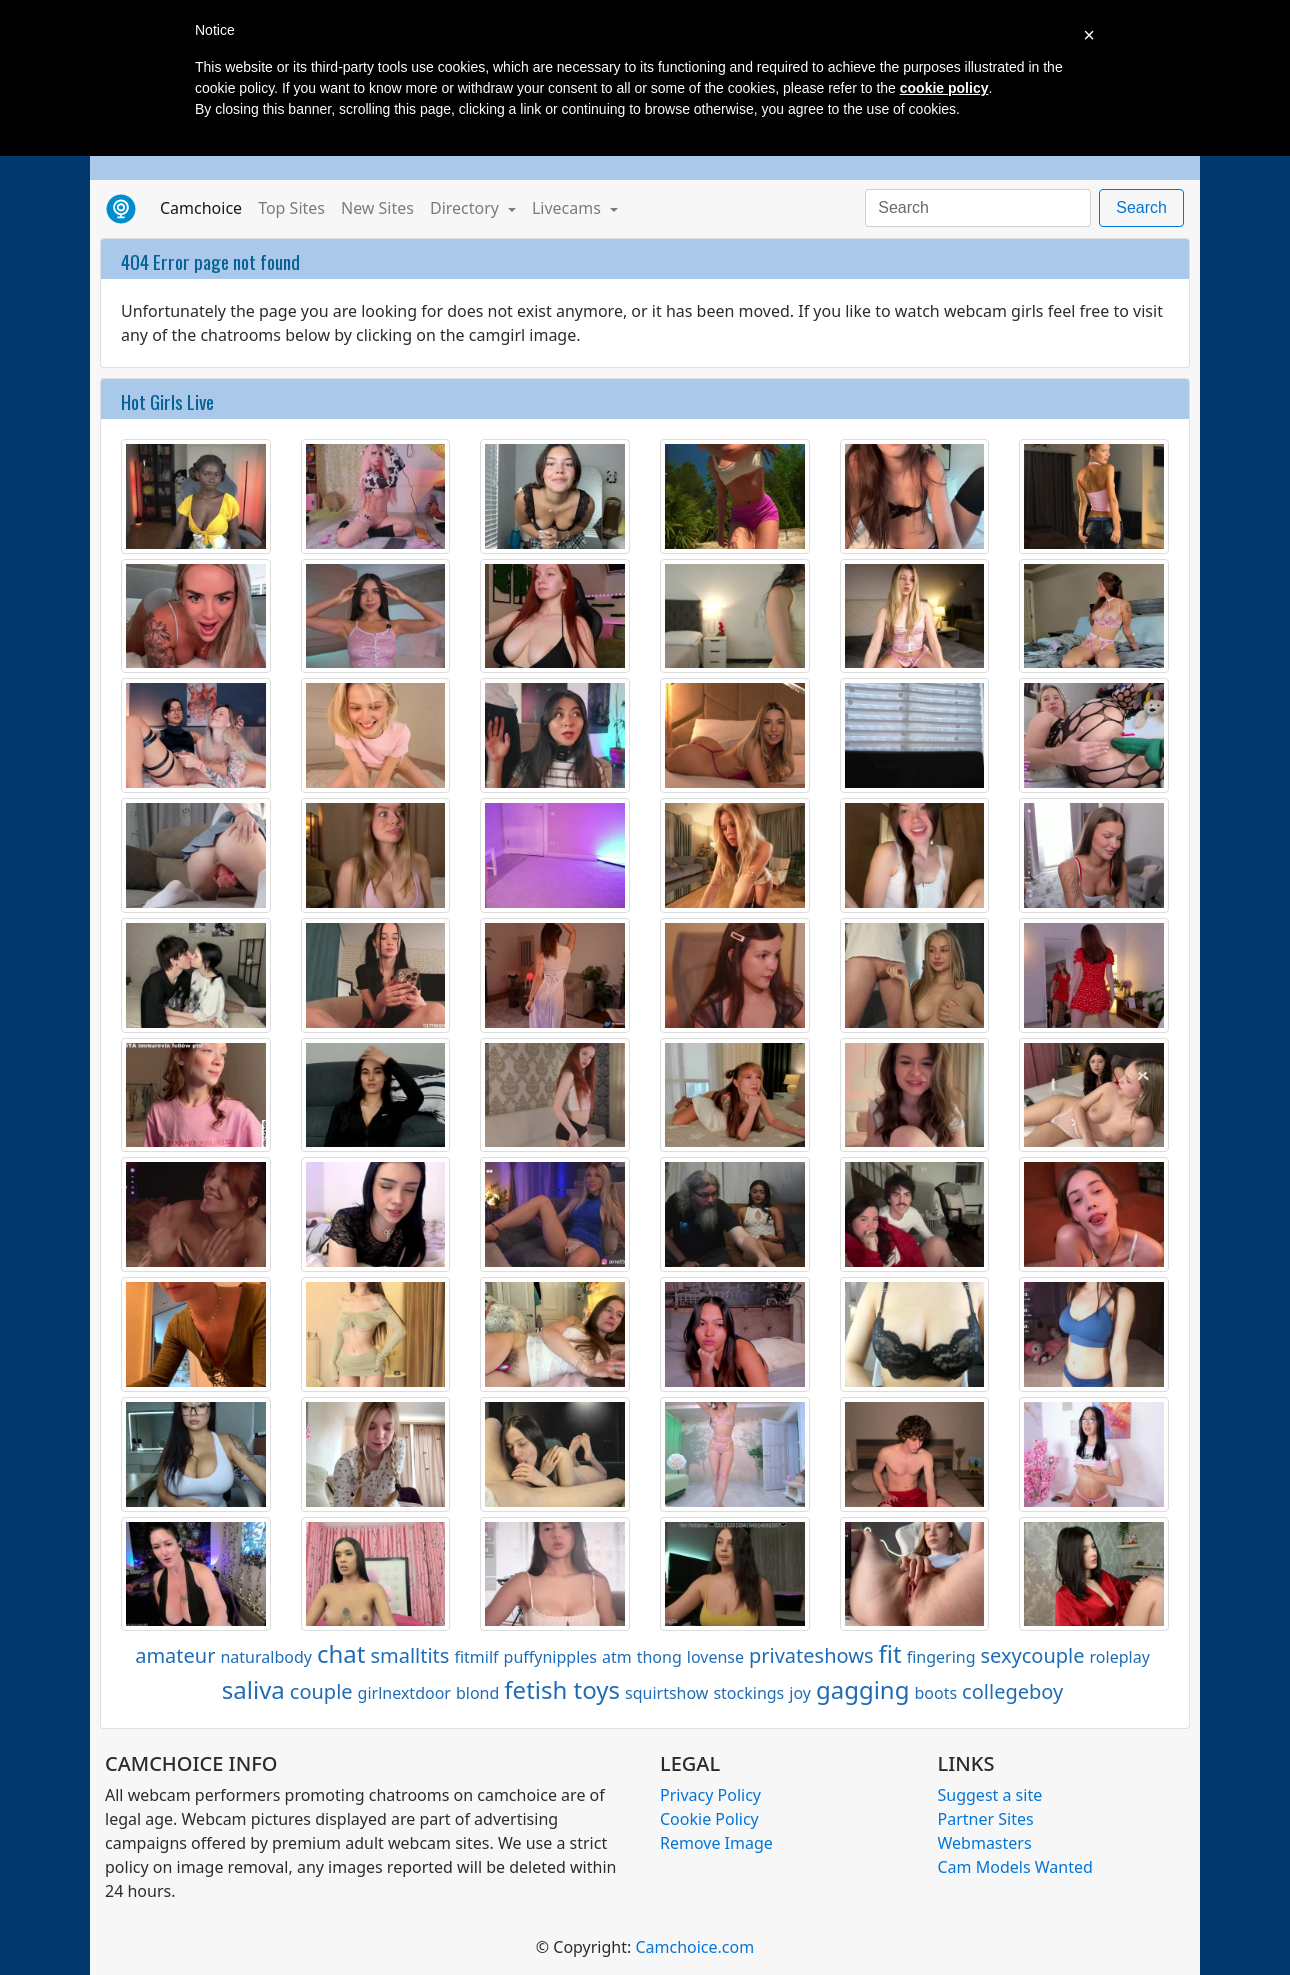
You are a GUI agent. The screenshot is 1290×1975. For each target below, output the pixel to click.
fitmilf (476, 1657)
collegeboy (1012, 1691)
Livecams (568, 208)
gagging (863, 1689)
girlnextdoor (404, 1693)
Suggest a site (990, 1795)
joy (800, 1693)
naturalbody (265, 1657)
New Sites (377, 208)
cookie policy (944, 88)
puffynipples (550, 1657)
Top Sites (291, 208)
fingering (941, 1657)
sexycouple (1033, 1655)
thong (659, 1657)
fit (890, 1653)
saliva (253, 1689)
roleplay (1120, 1657)
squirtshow (666, 1693)
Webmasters (985, 1843)
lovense (715, 1657)
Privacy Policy (710, 1795)
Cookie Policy (709, 1819)
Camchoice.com (694, 1947)
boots (935, 1693)
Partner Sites (986, 1819)
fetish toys (562, 1689)
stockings (748, 1693)
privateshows (811, 1655)
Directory (466, 208)
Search (1141, 207)
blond (477, 1693)
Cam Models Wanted (1015, 1867)
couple (321, 1691)
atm (617, 1657)
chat (341, 1653)
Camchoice (205, 207)
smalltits (409, 1655)
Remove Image (716, 1843)
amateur (175, 1655)
